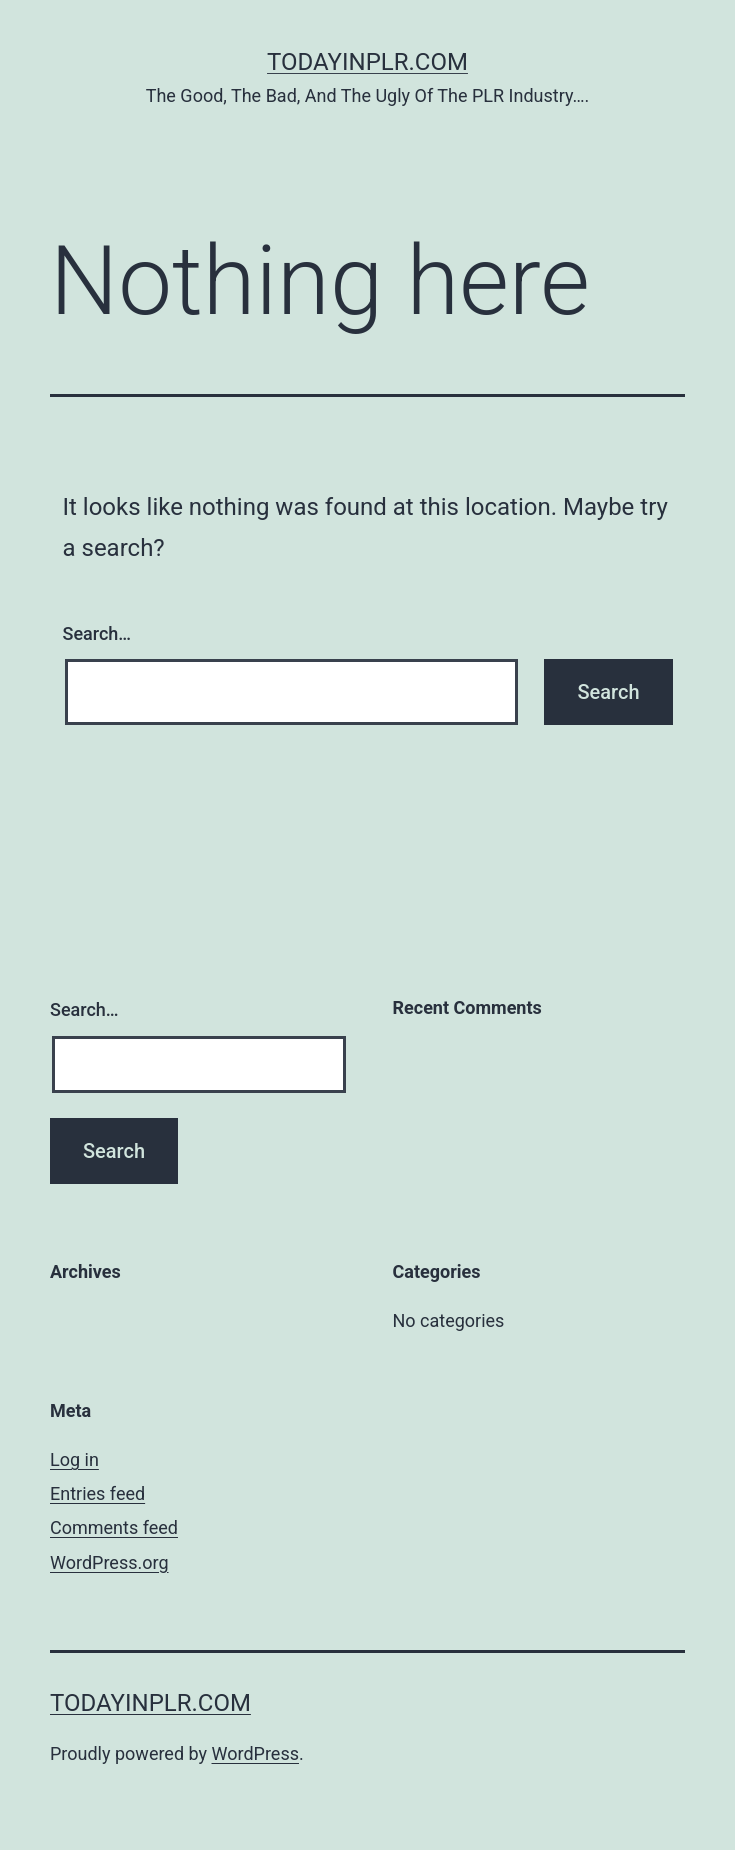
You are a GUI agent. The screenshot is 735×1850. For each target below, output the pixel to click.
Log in (74, 1459)
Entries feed (97, 1493)
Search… (97, 633)
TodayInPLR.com (367, 62)
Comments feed (114, 1527)
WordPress (255, 1753)
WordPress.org (109, 1562)
